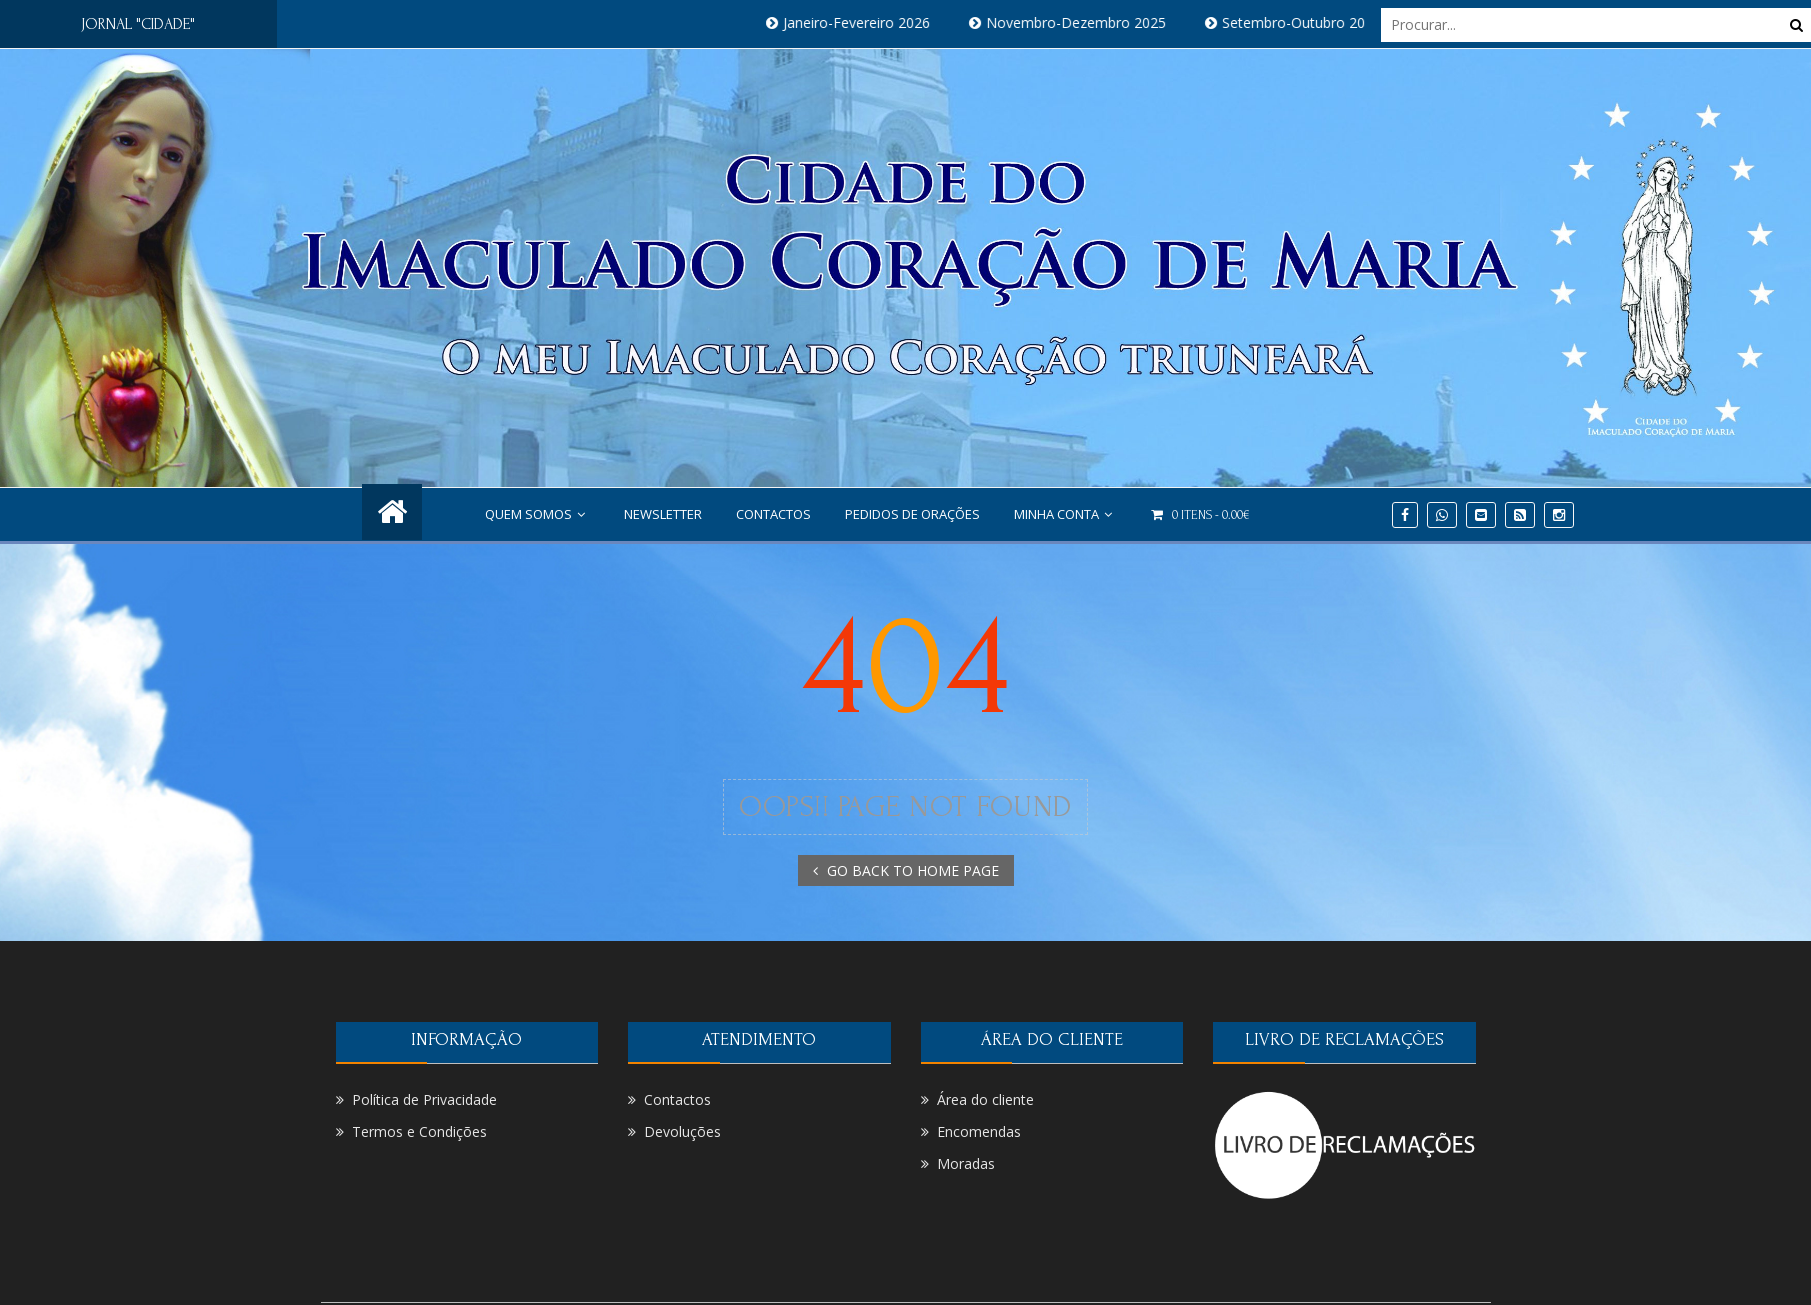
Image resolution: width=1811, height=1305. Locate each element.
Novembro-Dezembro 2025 (1087, 22)
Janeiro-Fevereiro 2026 (867, 22)
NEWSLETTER (663, 514)
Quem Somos (537, 514)
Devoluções (682, 1131)
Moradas (966, 1163)
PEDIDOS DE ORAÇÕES (912, 514)
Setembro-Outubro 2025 (1312, 22)
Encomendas (979, 1131)
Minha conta (1065, 514)
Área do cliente (985, 1099)
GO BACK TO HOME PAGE (906, 870)
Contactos (773, 514)
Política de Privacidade (424, 1099)
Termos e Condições (419, 1131)
